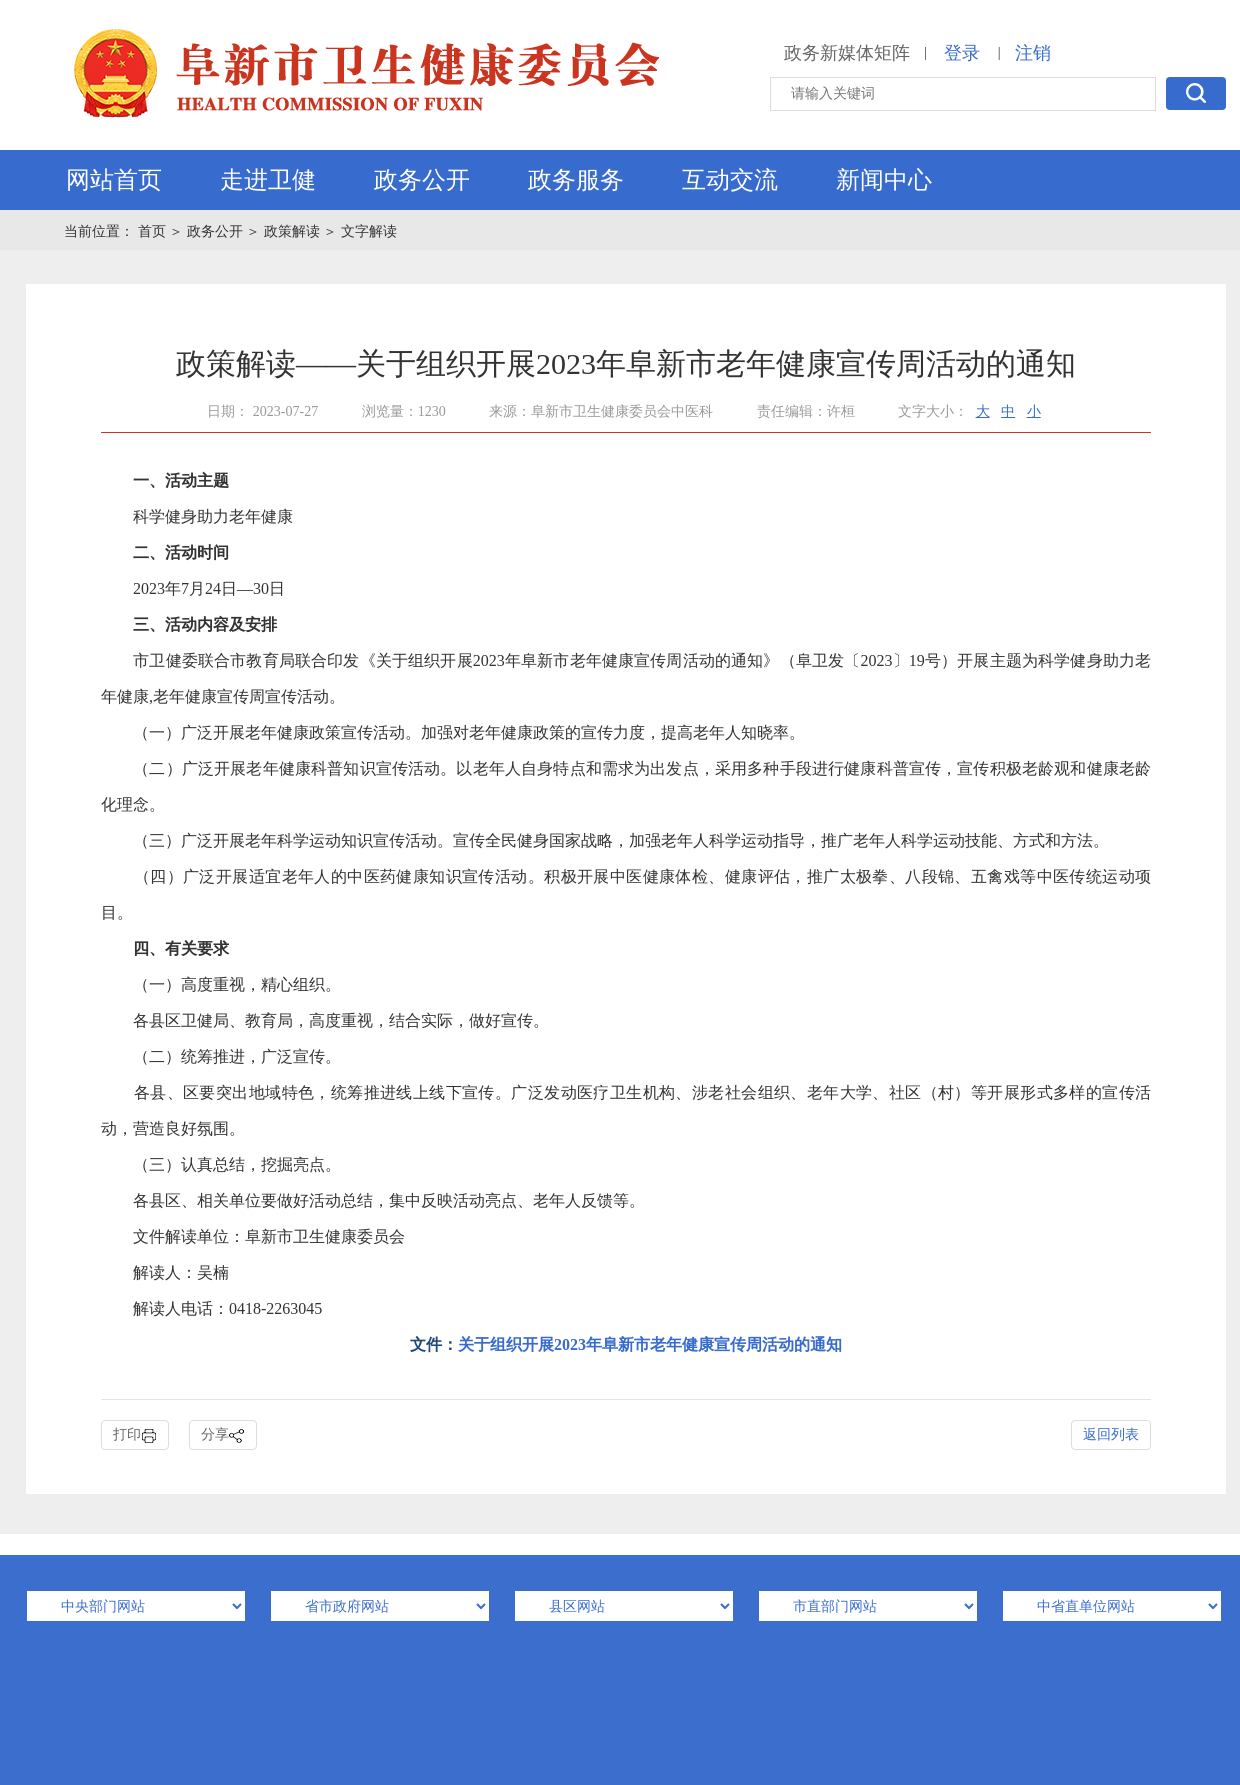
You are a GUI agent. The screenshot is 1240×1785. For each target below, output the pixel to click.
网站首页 (114, 180)
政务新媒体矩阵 (847, 53)
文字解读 (369, 231)
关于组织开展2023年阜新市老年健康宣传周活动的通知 (650, 1344)
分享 (223, 1435)
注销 (1033, 53)
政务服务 (576, 180)
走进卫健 (268, 180)
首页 (154, 231)
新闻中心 (884, 180)
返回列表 (1111, 1434)
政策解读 (292, 231)
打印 (135, 1435)
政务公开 (422, 180)
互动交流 (730, 180)
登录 (962, 53)
